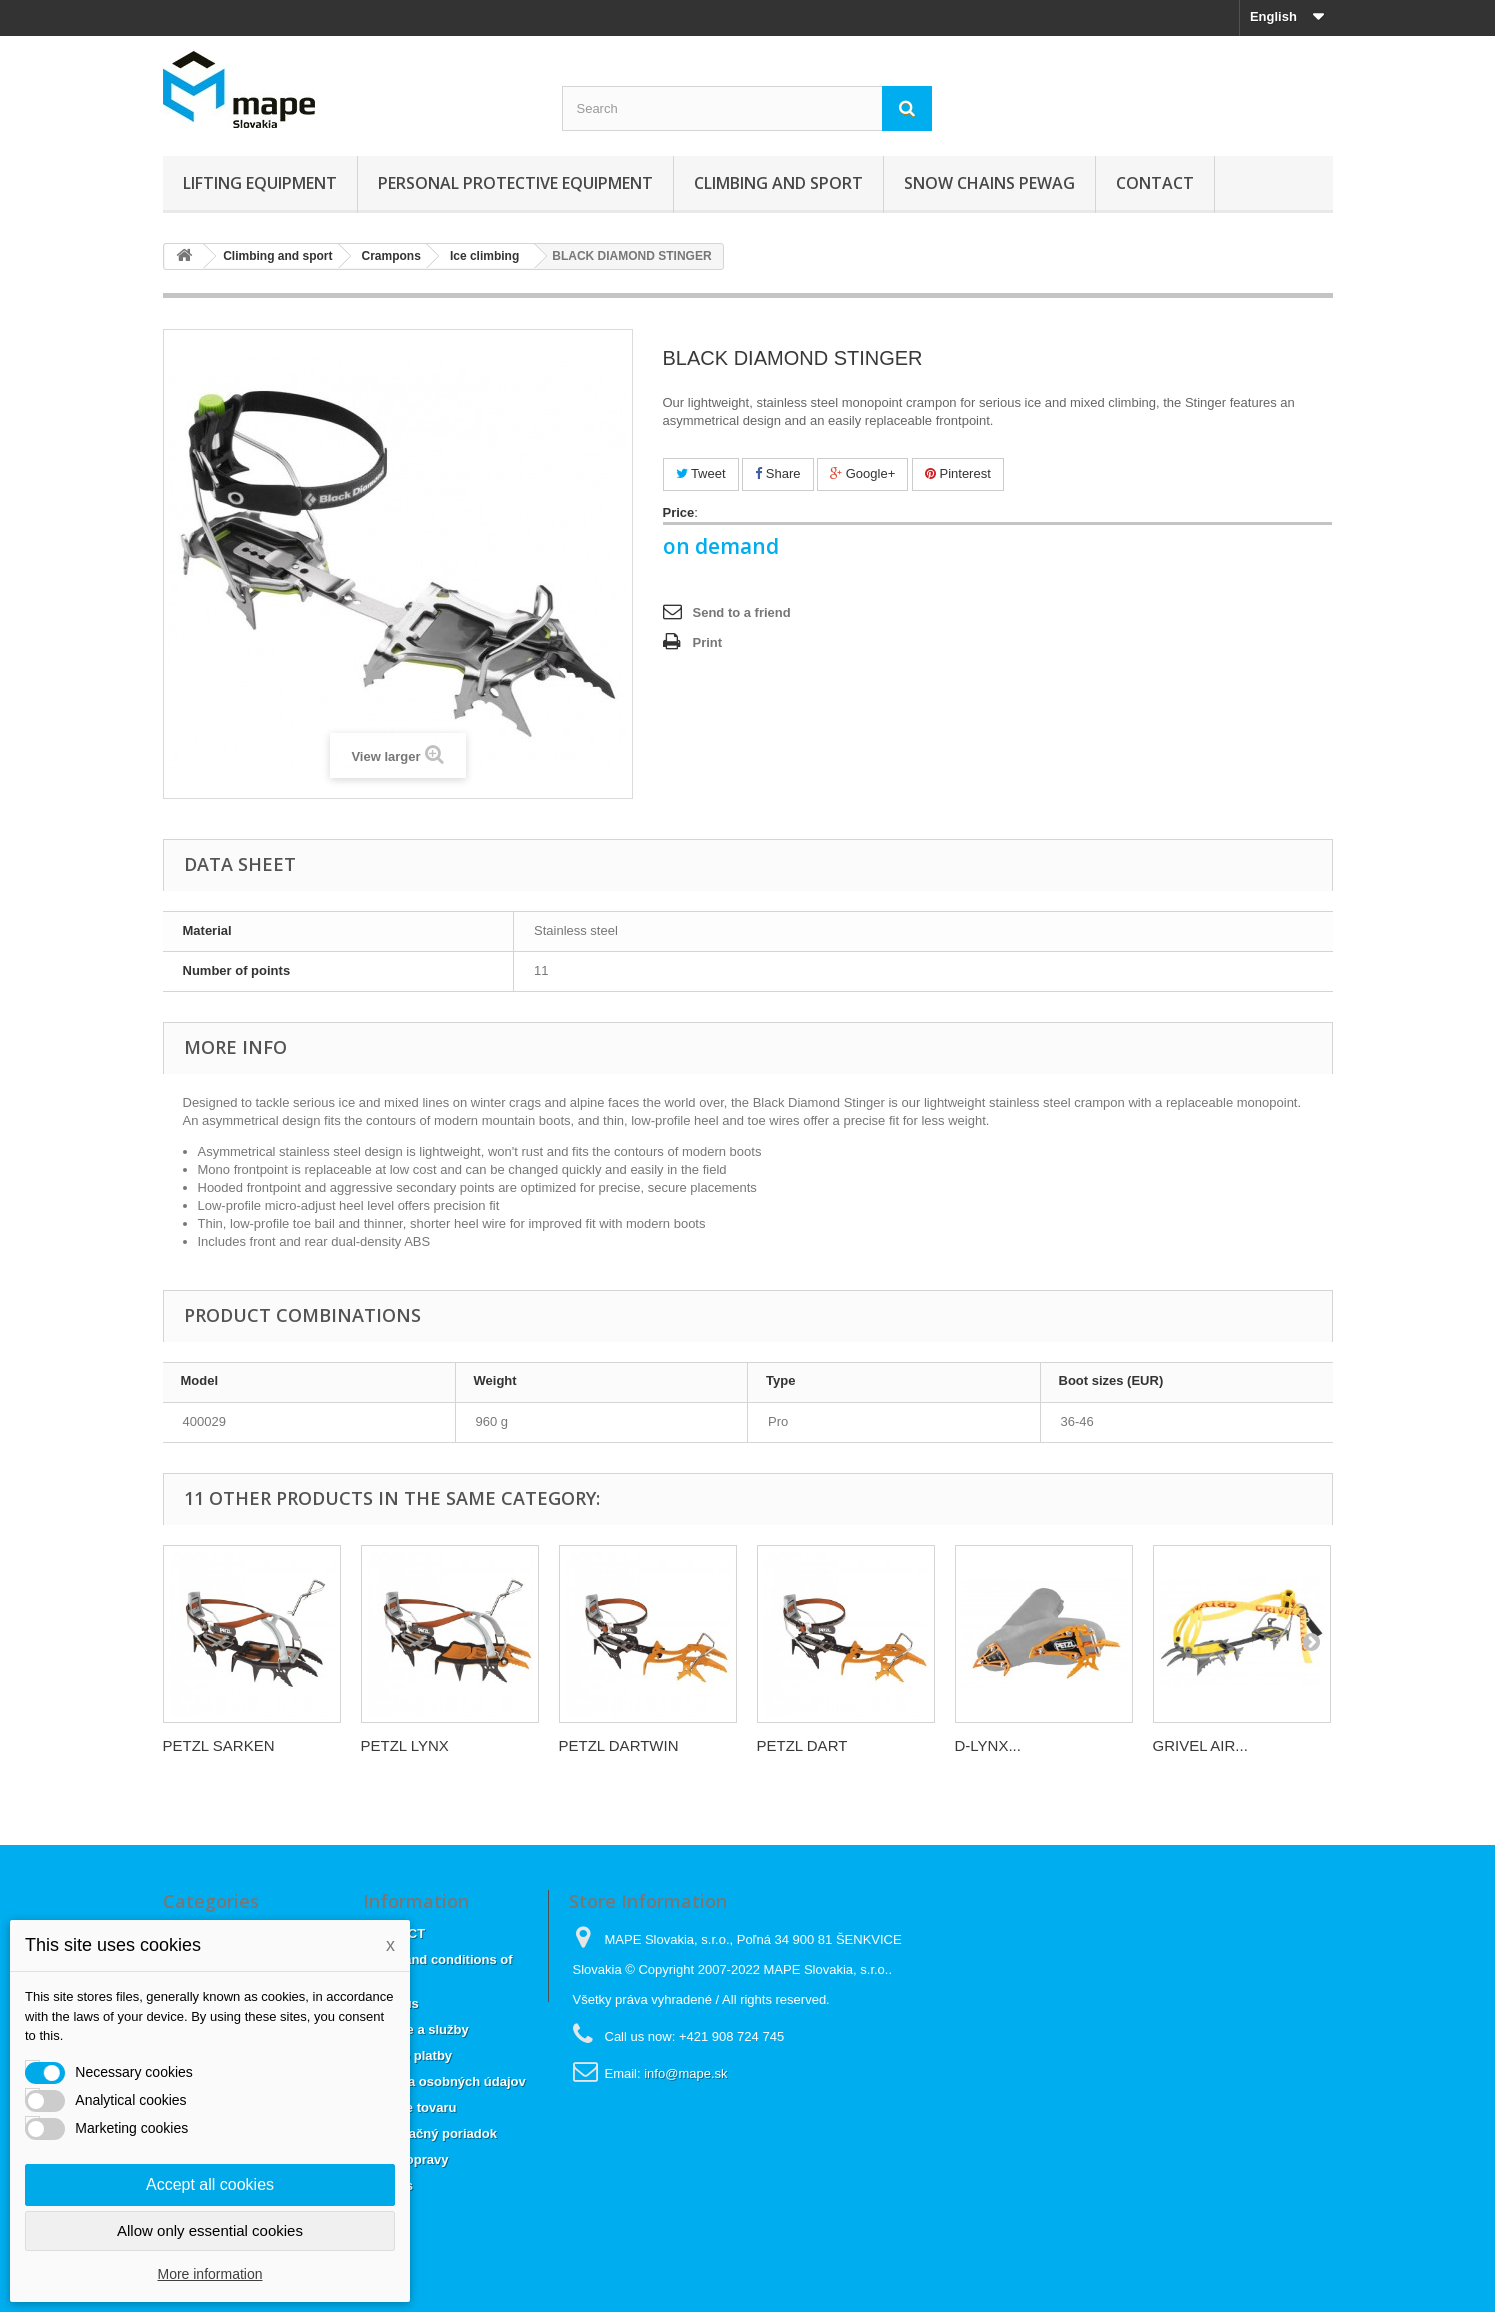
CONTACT (1155, 183)
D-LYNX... (988, 1745)
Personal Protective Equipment (515, 183)
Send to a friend (742, 612)
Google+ (862, 473)
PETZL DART (802, 1745)
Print (708, 642)
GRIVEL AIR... (1200, 1745)
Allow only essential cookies (210, 2230)
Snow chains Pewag (989, 183)
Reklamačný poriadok (430, 2133)
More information (209, 2274)
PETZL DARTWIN (619, 1745)
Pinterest (958, 473)
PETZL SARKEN (219, 1745)
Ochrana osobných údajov (444, 2081)
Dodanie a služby (416, 2029)
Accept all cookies (210, 2184)
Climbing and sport (778, 183)
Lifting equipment (260, 183)
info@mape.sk (685, 2073)
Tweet (701, 473)
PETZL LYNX (405, 1745)
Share (777, 473)
